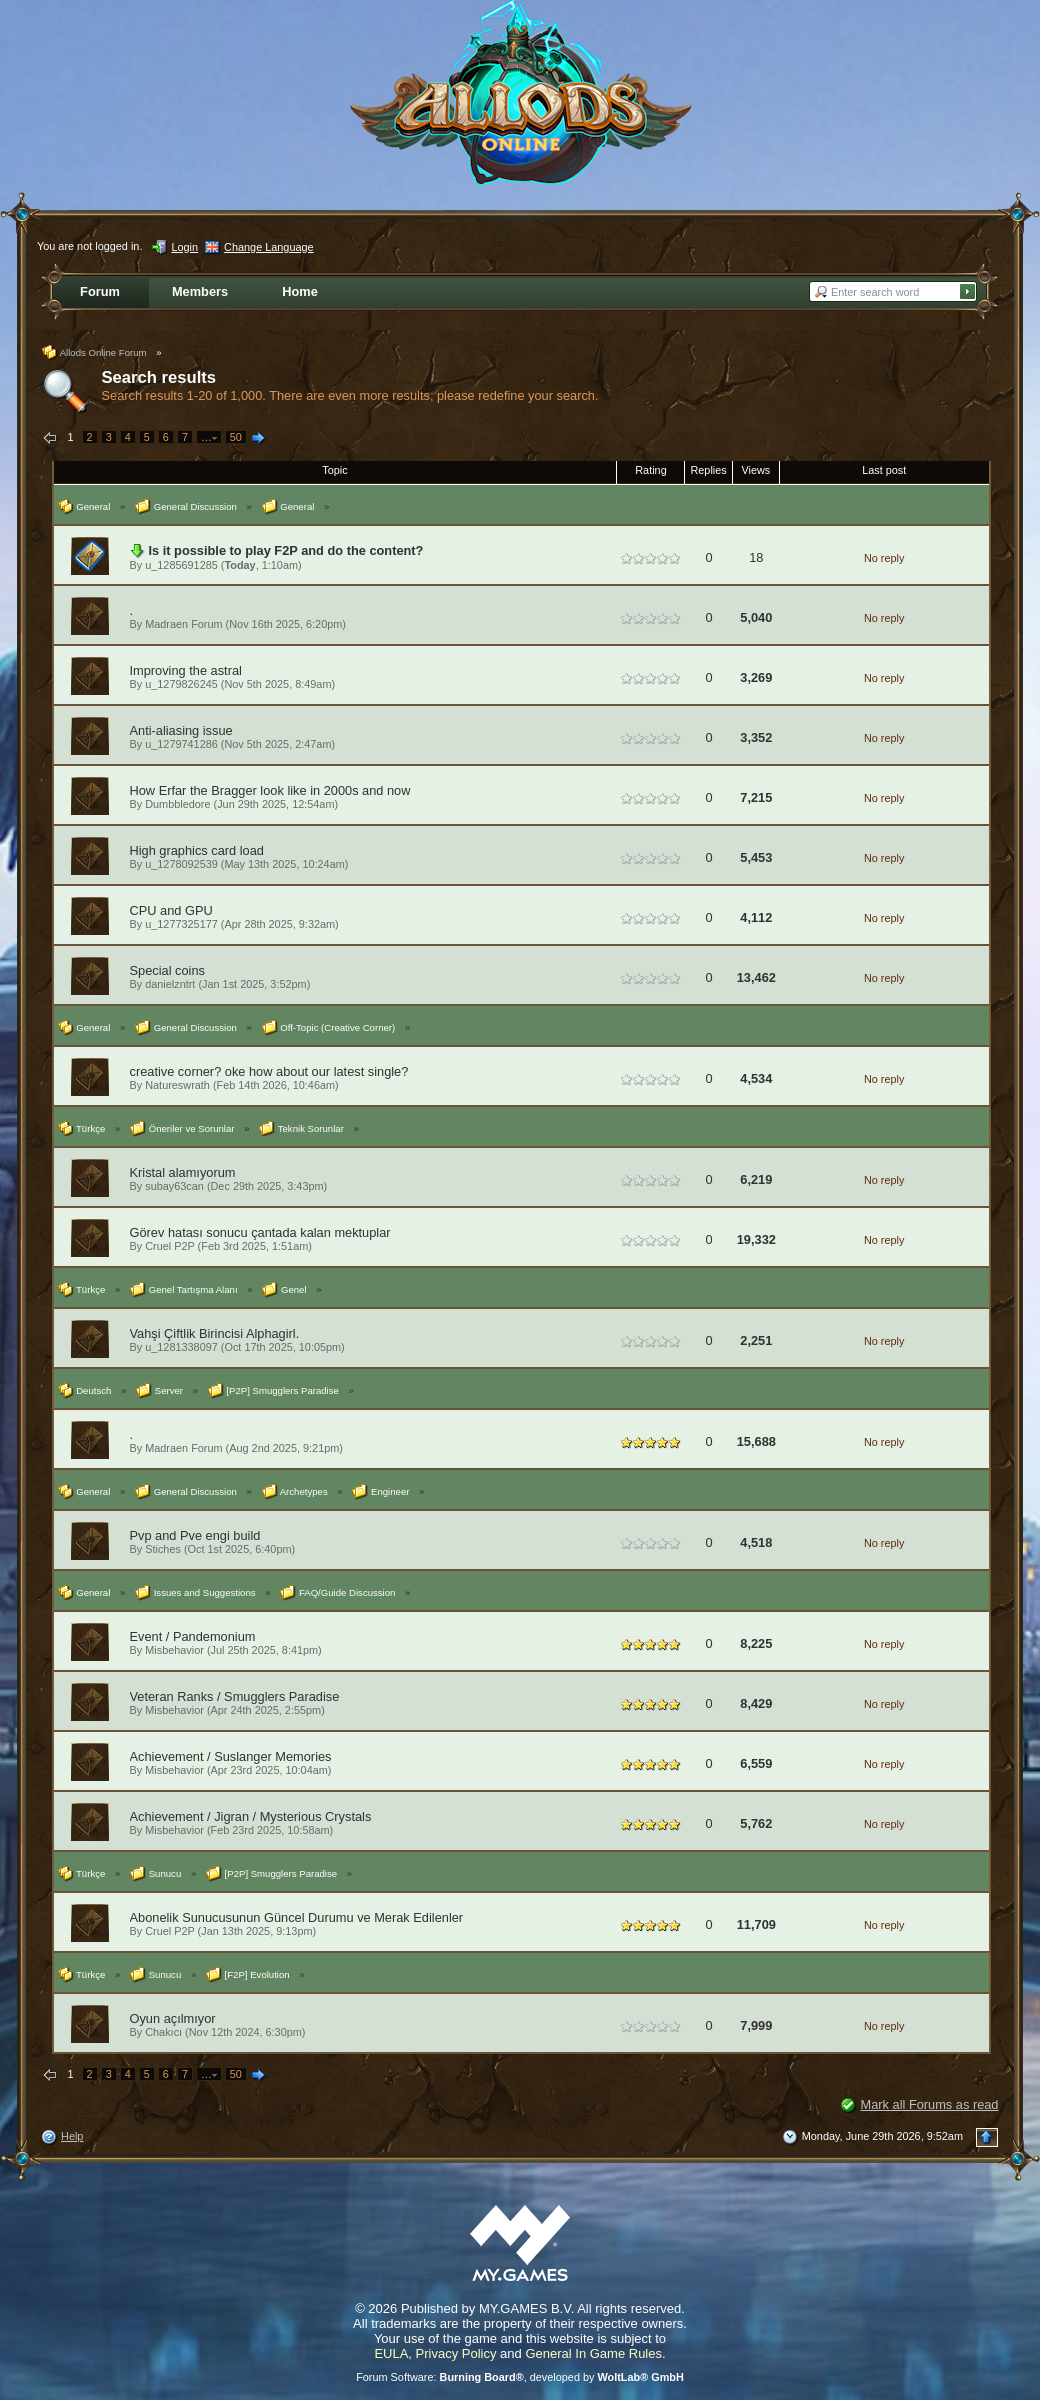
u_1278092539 (181, 864)
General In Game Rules (593, 2353)
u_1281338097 (181, 1347)
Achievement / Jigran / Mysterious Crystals (251, 1816)
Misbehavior (174, 1650)
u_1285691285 (181, 565)
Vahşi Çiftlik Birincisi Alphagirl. (215, 1333)
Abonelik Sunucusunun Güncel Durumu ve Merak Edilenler (297, 1917)
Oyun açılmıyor (173, 2018)
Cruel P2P (169, 1246)
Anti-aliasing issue (181, 730)
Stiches (163, 1549)
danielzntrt (170, 984)
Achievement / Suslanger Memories (231, 1756)
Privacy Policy (456, 2353)
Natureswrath (177, 1085)
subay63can (174, 1186)
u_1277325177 (181, 924)
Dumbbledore (177, 804)
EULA (391, 2353)
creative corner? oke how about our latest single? (269, 1071)
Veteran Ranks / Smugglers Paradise (235, 1696)
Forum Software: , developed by (520, 2377)
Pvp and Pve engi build (195, 1535)
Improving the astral (186, 670)
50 (236, 437)
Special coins (167, 970)
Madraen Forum (183, 624)
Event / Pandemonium (193, 1636)
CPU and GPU (171, 910)
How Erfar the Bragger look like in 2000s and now (270, 790)
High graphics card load (197, 850)
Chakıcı (163, 2032)
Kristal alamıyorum (183, 1172)
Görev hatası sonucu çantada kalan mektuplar (260, 1232)
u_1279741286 (181, 744)
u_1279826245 (181, 684)
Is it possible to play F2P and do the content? (286, 550)
